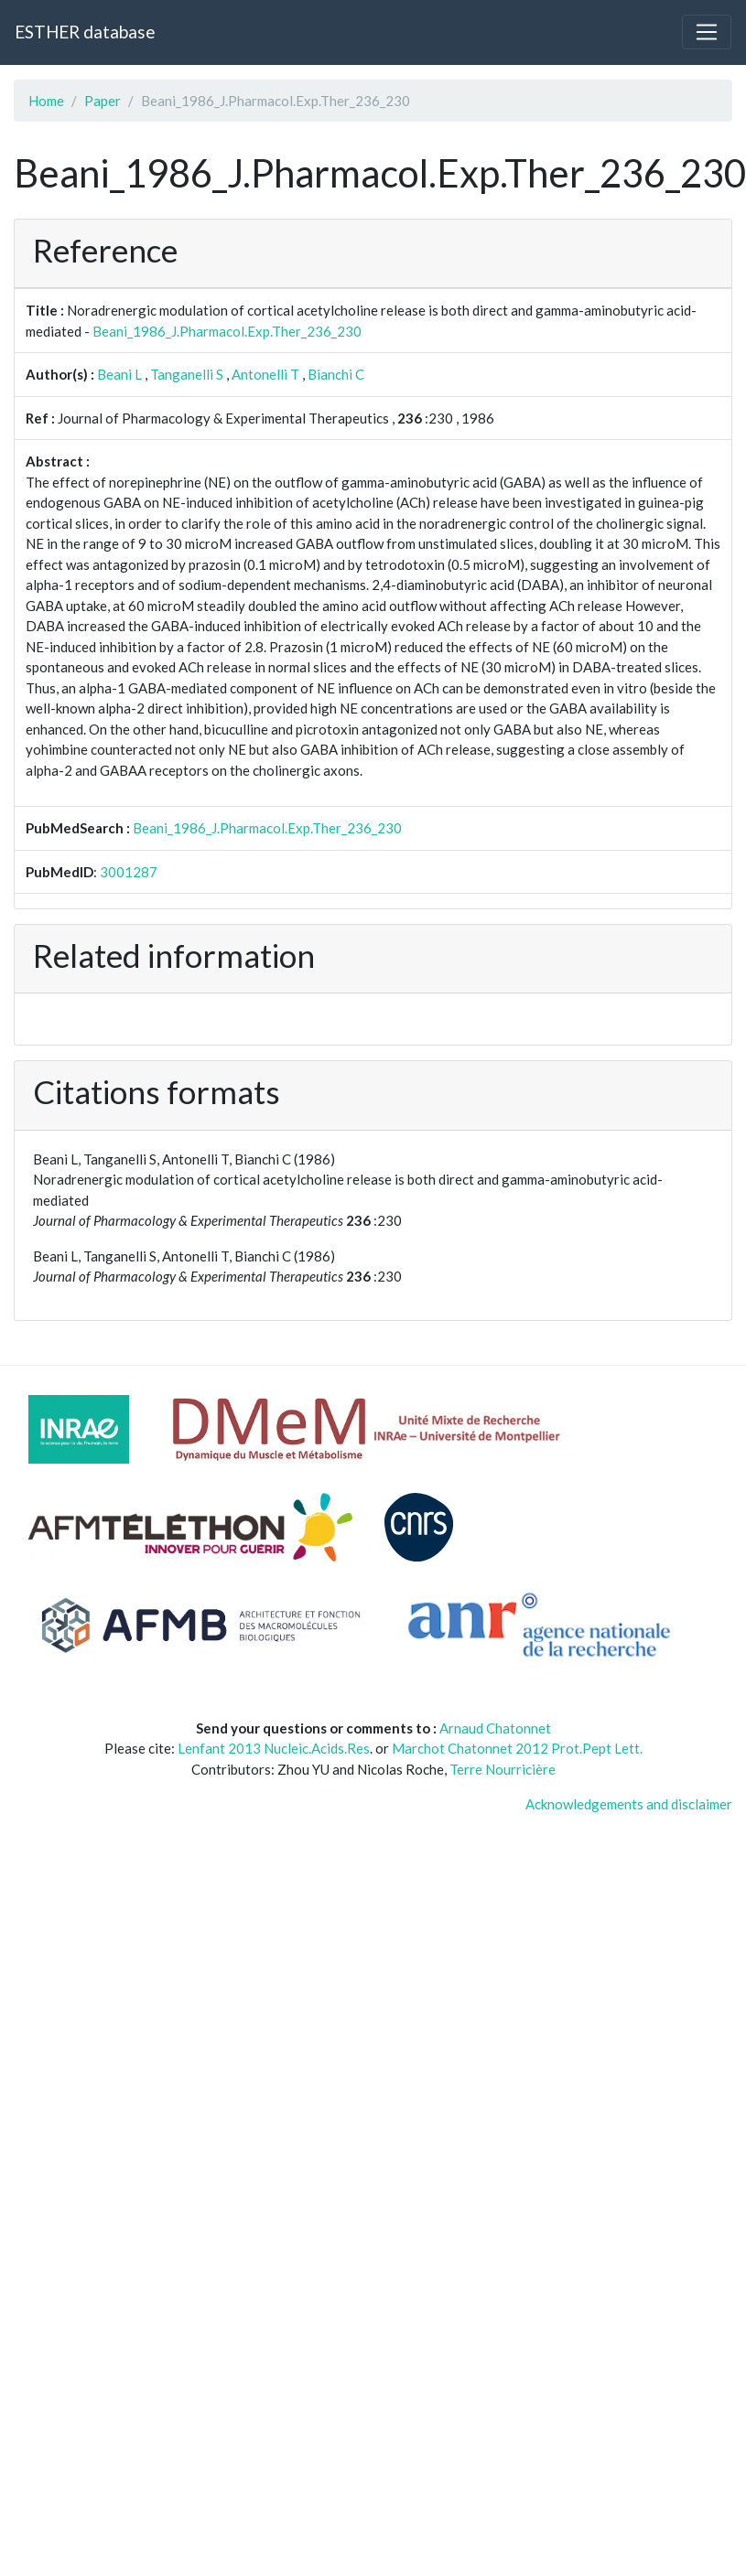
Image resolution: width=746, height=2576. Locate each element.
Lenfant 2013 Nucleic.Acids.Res (274, 1748)
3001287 (128, 872)
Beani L (119, 374)
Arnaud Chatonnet (495, 1728)
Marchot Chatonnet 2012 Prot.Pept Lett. (517, 1748)
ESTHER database (85, 31)
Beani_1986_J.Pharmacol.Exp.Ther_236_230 (227, 331)
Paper (102, 100)
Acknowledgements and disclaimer (628, 1804)
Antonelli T (265, 374)
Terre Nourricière (502, 1769)
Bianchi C (336, 374)
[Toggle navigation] (706, 32)
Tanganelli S (186, 374)
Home (46, 100)
